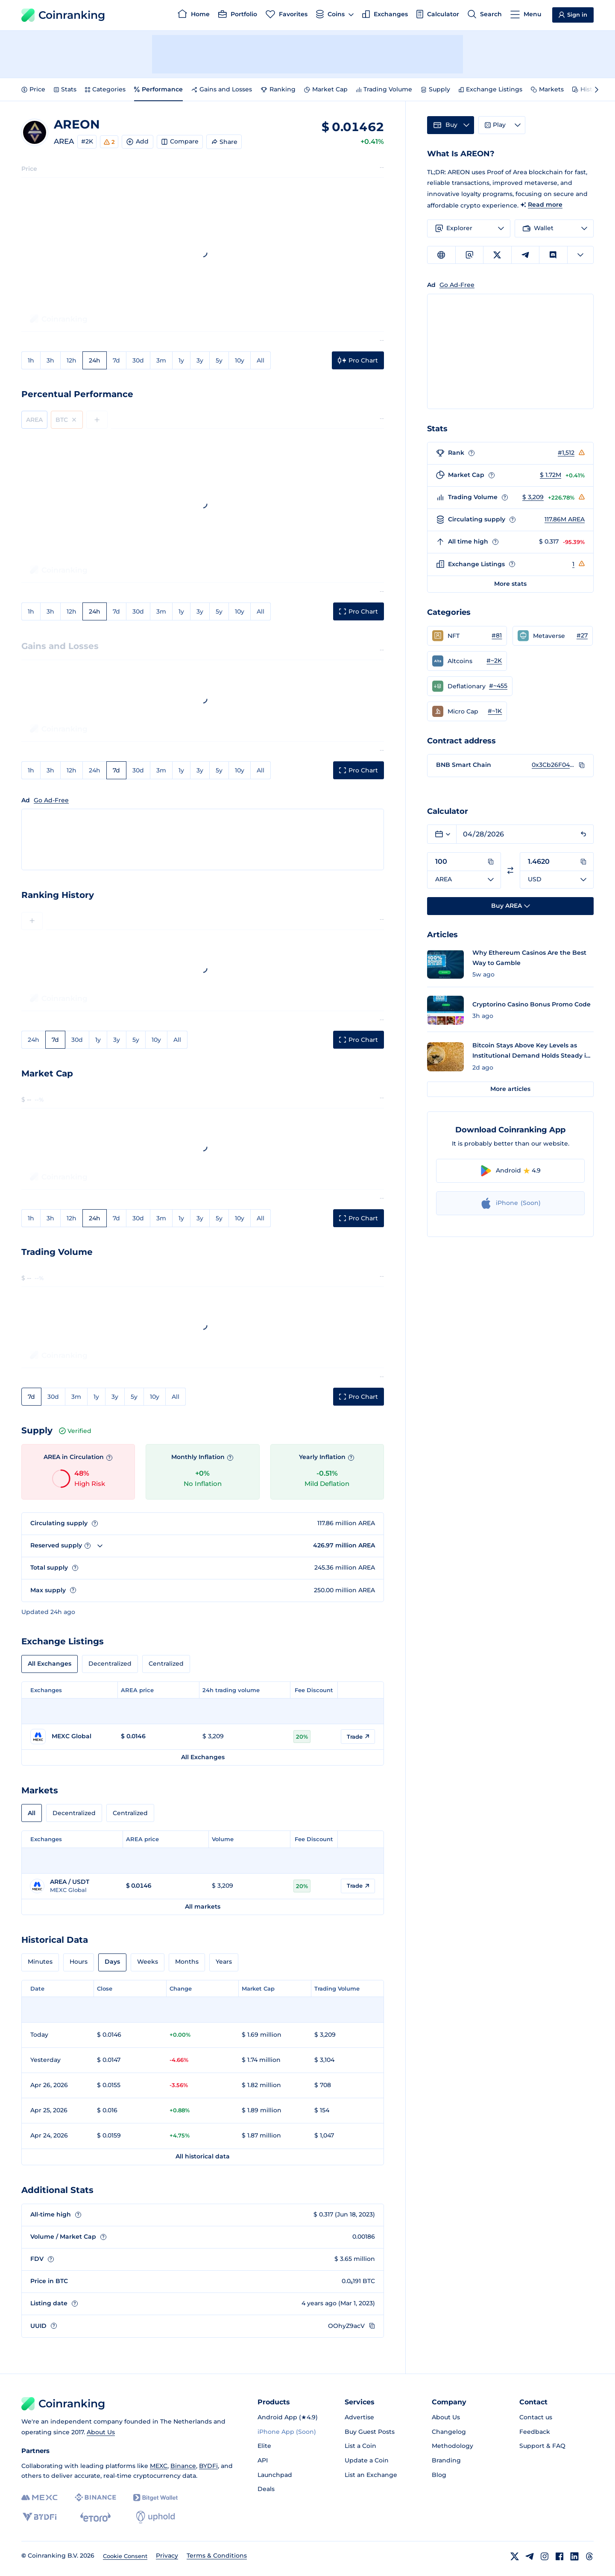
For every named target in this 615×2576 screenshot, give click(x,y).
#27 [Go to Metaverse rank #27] (582, 635)
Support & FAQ (542, 2446)
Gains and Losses (221, 89)
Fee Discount (314, 1690)
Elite (264, 2446)
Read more (545, 204)
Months (187, 1961)
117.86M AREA (565, 519)
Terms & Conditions (217, 2555)
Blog (439, 2475)
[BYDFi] (39, 2517)
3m (161, 360)
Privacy (167, 2555)
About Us (101, 2432)
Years (224, 1961)
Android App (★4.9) (288, 2417)
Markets (547, 89)
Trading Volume (384, 89)
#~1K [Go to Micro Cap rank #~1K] (495, 711)
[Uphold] (155, 2517)
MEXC (158, 2466)
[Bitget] (155, 2497)
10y (239, 360)
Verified (75, 1431)
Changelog (449, 2432)
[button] (467, 636)
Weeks (147, 1961)
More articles (510, 1089)
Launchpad (275, 2475)
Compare (180, 141)
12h (71, 360)
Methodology (452, 2446)
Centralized (166, 1663)
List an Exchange (371, 2475)
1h (31, 360)
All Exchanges (49, 1663)
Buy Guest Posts (370, 2432)
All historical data (203, 2156)
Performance (158, 89)
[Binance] (95, 2497)
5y (219, 360)
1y (181, 360)
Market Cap (326, 89)
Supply (435, 89)
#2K (87, 141)
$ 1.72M (550, 475)
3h (50, 360)
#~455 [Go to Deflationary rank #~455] (498, 686)
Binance (183, 2466)
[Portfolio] (237, 15)
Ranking (278, 89)
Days (112, 1961)
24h (94, 360)
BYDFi (208, 2466)
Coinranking (63, 15)
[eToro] (95, 2517)
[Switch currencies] (510, 870)
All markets (202, 1906)
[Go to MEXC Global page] (71, 1737)
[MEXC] (39, 2497)
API (263, 2460)
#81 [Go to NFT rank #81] (497, 635)
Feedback (534, 2432)
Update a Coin (367, 2460)
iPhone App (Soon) (287, 2432)
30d (138, 360)
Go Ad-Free (51, 800)
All (260, 360)
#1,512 (566, 452)
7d (116, 360)
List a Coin (360, 2446)
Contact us (535, 2417)
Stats (65, 89)
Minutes (40, 1961)
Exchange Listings (490, 89)
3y (199, 360)
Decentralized (110, 1663)
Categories (105, 89)
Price (33, 89)
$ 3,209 (533, 497)
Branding (446, 2460)
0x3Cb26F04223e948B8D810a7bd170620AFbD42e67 (553, 765)
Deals (266, 2489)
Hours (79, 1961)
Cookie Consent (125, 2556)
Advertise (359, 2417)
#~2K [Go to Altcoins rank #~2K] (494, 660)
